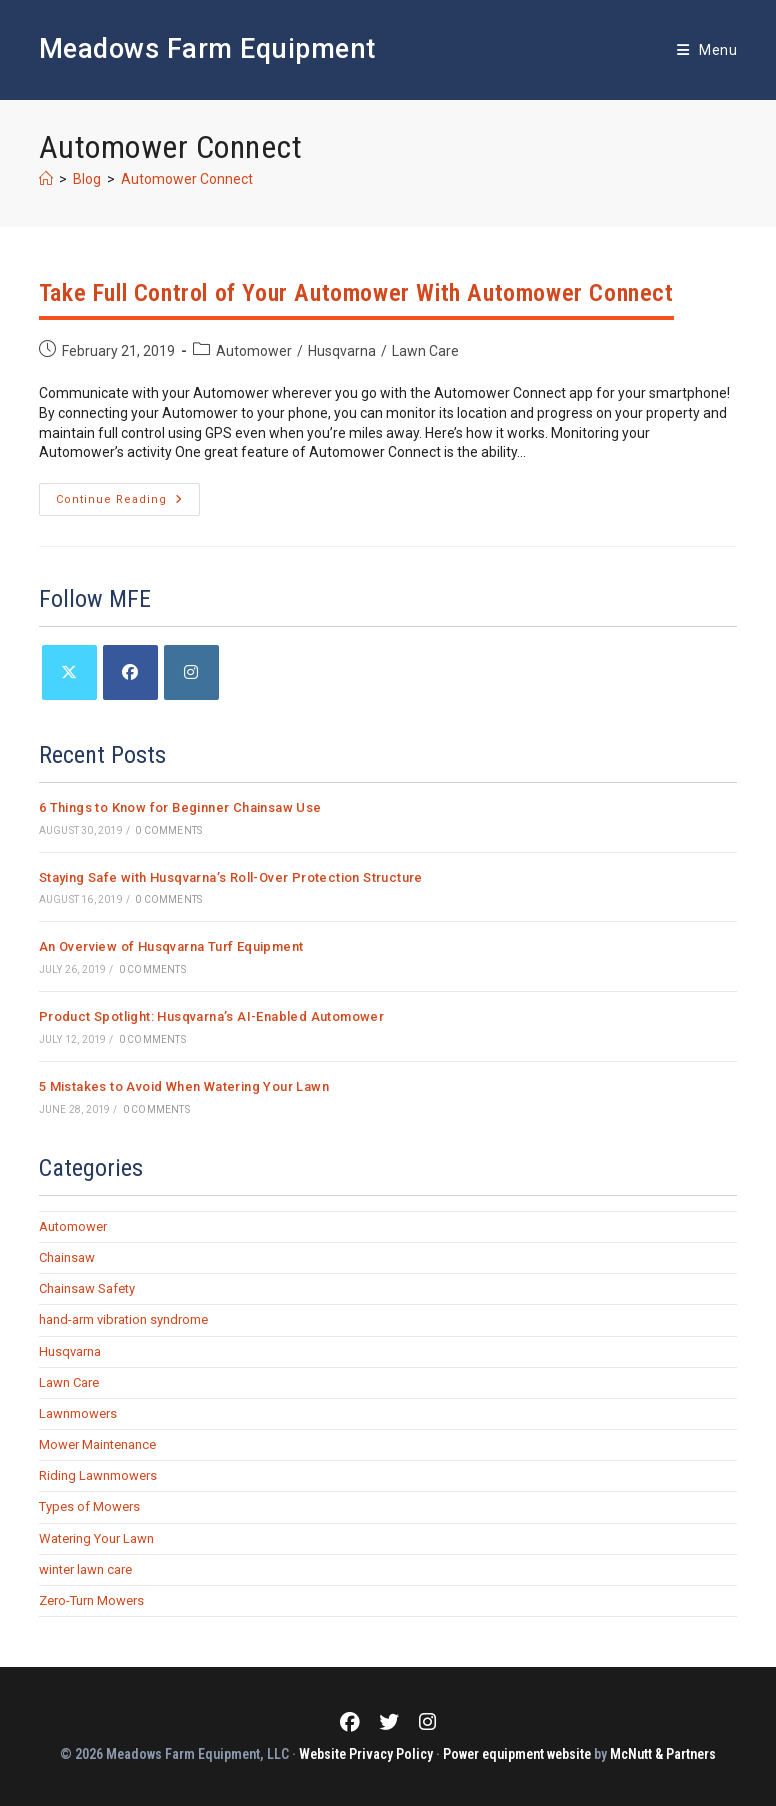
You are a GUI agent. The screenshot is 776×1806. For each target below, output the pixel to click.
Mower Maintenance (97, 1444)
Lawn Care (425, 351)
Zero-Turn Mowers (91, 1600)
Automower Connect (187, 179)
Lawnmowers (78, 1413)
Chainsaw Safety (87, 1288)
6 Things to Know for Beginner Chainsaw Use (180, 807)
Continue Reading (128, 504)
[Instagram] (191, 672)
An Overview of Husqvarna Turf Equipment (171, 946)
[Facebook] (130, 672)
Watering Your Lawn (96, 1538)
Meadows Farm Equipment (207, 49)
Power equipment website (517, 1754)
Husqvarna (342, 351)
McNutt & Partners (663, 1754)
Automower (254, 351)
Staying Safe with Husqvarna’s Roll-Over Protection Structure (231, 877)
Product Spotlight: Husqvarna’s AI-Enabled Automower (211, 1016)
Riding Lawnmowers (98, 1475)
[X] (69, 672)
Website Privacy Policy (366, 1754)
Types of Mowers (89, 1506)
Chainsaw (67, 1257)
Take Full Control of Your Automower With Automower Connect (356, 293)
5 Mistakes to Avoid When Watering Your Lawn (184, 1086)
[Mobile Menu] (707, 50)
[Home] (46, 179)
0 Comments (168, 830)
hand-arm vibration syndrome (123, 1319)
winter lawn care (85, 1569)
